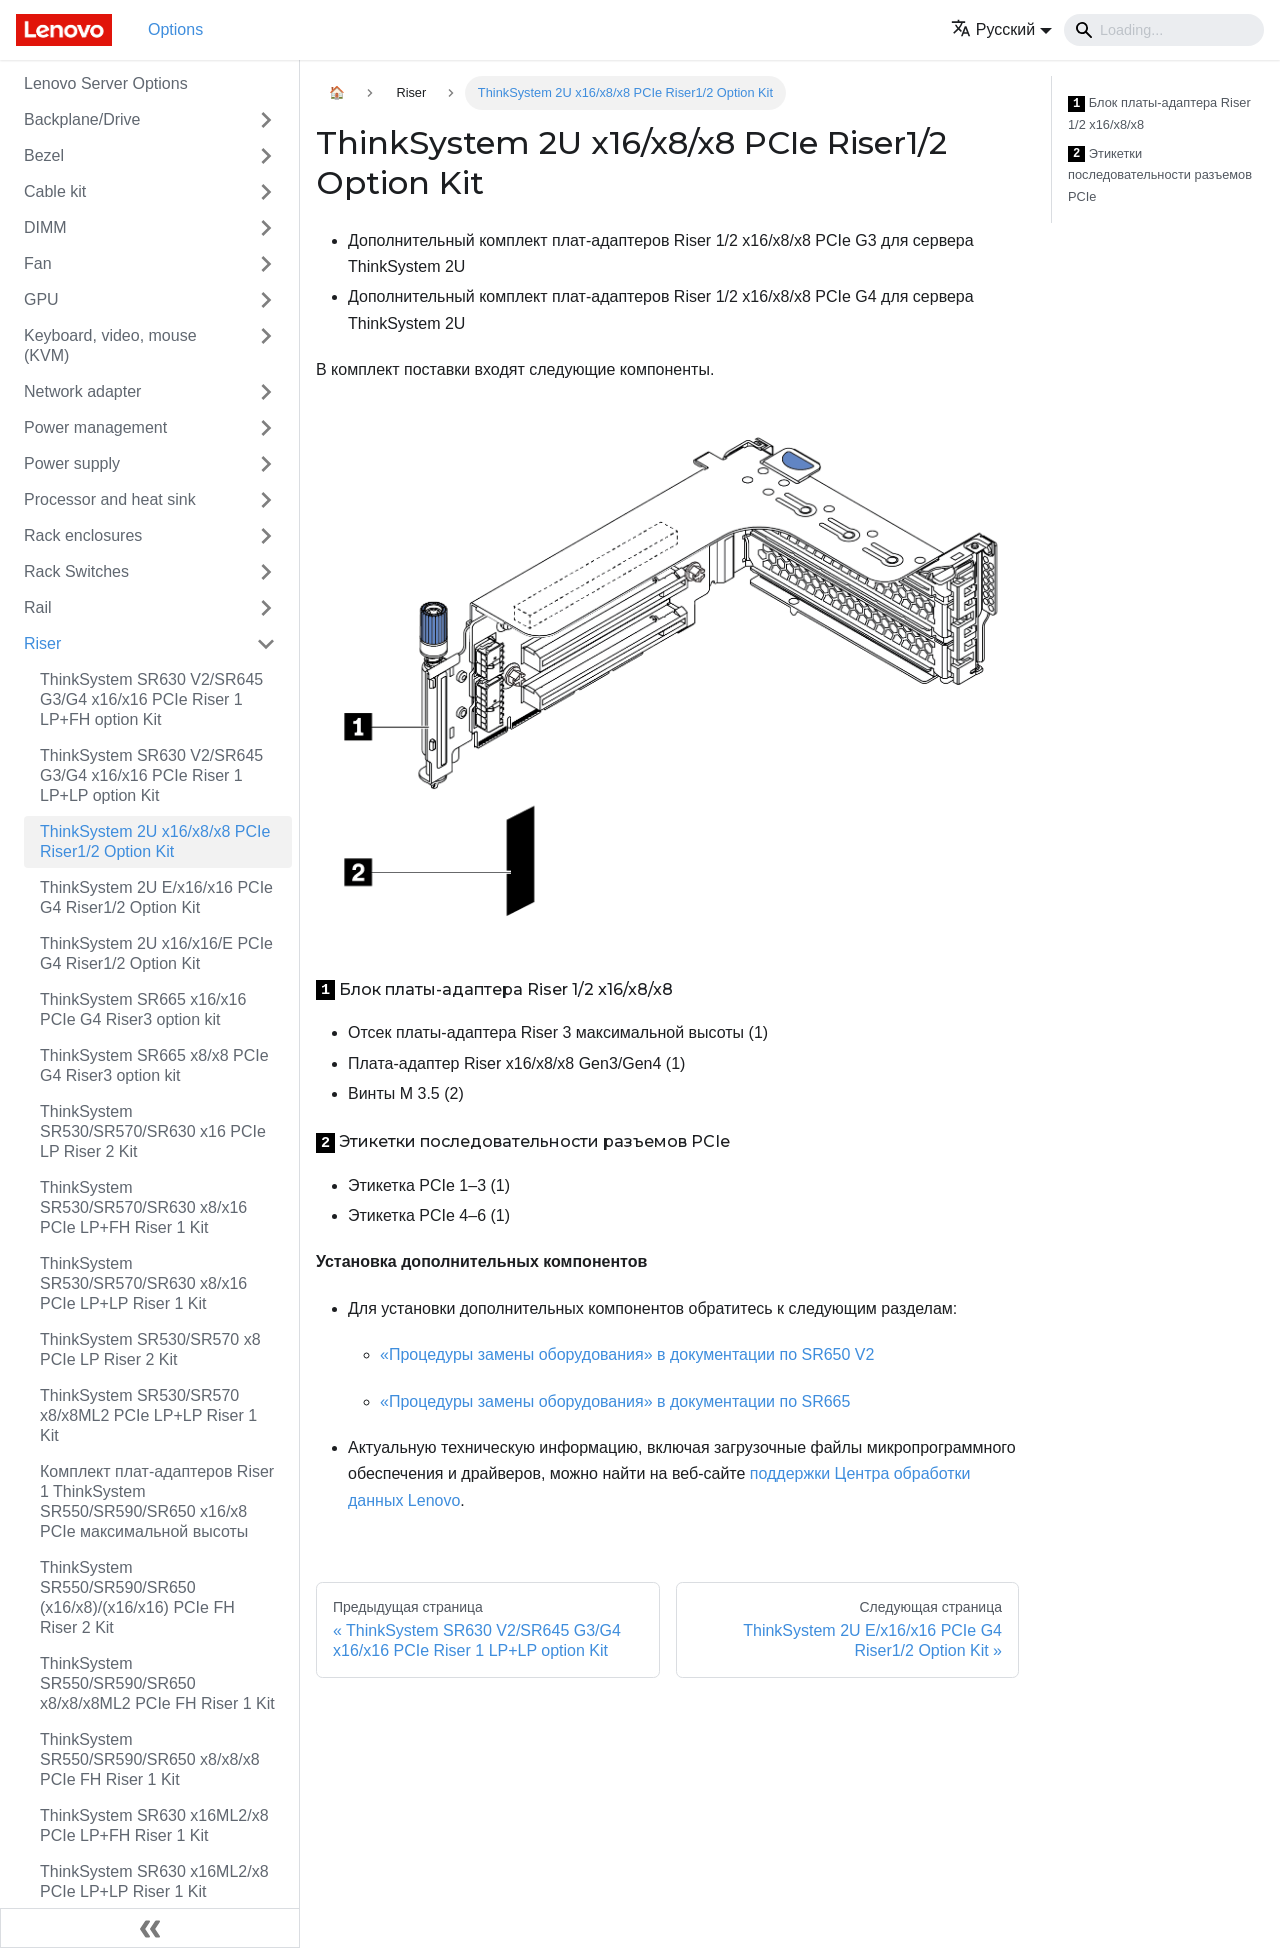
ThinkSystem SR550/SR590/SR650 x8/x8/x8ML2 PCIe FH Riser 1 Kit (157, 1683)
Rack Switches (76, 571)
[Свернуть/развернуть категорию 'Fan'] (266, 264)
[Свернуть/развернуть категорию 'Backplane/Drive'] (266, 120)
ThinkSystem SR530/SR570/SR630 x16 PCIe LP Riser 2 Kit (153, 1131)
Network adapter (82, 391)
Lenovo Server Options (106, 83)
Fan (38, 263)
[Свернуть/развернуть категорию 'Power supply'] (266, 464)
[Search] (1164, 30)
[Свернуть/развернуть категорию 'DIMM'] (266, 228)
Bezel (44, 155)
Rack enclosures (83, 535)
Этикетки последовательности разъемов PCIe (1160, 175)
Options (175, 29)
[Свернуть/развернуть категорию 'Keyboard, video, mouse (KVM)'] (266, 346)
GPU (41, 299)
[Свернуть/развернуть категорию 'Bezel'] (266, 156)
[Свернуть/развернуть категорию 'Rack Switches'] (266, 572)
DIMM (45, 227)
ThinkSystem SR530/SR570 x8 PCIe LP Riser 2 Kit (150, 1349)
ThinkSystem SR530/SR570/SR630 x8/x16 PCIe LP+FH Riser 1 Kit (143, 1207)
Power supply (72, 463)
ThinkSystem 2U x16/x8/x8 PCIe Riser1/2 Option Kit (155, 841)
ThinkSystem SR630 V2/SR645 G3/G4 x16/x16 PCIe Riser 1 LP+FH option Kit (151, 699)
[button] (1001, 29)
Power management (95, 427)
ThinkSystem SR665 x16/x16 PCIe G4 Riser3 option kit (143, 1009)
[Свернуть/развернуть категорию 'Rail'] (266, 608)
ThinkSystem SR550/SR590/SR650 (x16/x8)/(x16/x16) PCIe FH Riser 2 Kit (137, 1597)
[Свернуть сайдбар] (150, 1928)
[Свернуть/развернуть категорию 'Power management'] (266, 428)
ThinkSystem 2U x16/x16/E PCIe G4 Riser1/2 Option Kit (156, 953)
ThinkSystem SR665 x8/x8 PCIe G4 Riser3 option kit (154, 1065)
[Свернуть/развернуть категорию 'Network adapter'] (266, 392)
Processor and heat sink (110, 499)
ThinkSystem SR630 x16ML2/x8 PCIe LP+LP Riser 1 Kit (154, 1881)
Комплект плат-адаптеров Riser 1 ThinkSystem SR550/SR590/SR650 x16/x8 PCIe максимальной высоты (157, 1501)
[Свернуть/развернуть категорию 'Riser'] (266, 644)
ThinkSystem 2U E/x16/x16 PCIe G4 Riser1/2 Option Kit (156, 897)
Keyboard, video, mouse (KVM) (110, 345)
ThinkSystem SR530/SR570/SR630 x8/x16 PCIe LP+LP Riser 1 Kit (143, 1283)
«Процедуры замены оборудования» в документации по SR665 (615, 1401)
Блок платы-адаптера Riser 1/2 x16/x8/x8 (1159, 113)
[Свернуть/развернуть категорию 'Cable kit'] (266, 192)
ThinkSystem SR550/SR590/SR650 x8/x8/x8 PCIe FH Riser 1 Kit (150, 1759)
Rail (38, 607)
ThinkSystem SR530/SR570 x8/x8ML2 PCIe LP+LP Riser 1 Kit (148, 1415)
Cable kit (55, 191)
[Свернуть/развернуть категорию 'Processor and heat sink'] (266, 500)
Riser (42, 643)
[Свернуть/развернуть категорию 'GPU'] (266, 300)
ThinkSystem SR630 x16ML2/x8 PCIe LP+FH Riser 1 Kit (154, 1825)
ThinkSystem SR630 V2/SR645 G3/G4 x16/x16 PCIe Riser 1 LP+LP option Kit (151, 775)
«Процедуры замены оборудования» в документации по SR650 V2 (627, 1354)
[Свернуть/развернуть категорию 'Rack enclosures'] (266, 536)
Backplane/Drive (82, 119)
